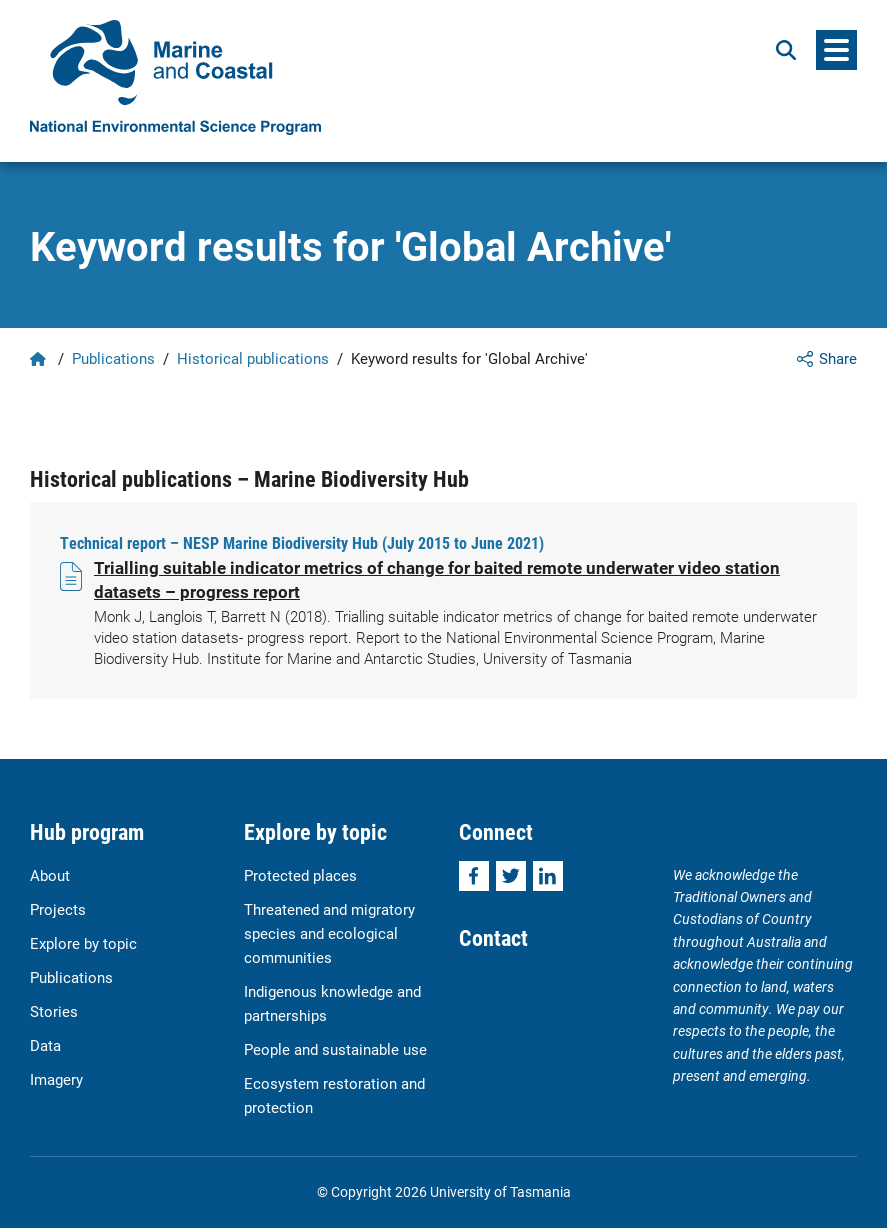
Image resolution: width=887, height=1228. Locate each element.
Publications (113, 358)
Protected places (300, 875)
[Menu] (836, 50)
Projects (58, 909)
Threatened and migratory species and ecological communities (329, 933)
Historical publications (253, 358)
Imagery (56, 1079)
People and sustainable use (335, 1049)
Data (45, 1045)
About (50, 875)
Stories (54, 1011)
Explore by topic (83, 943)
